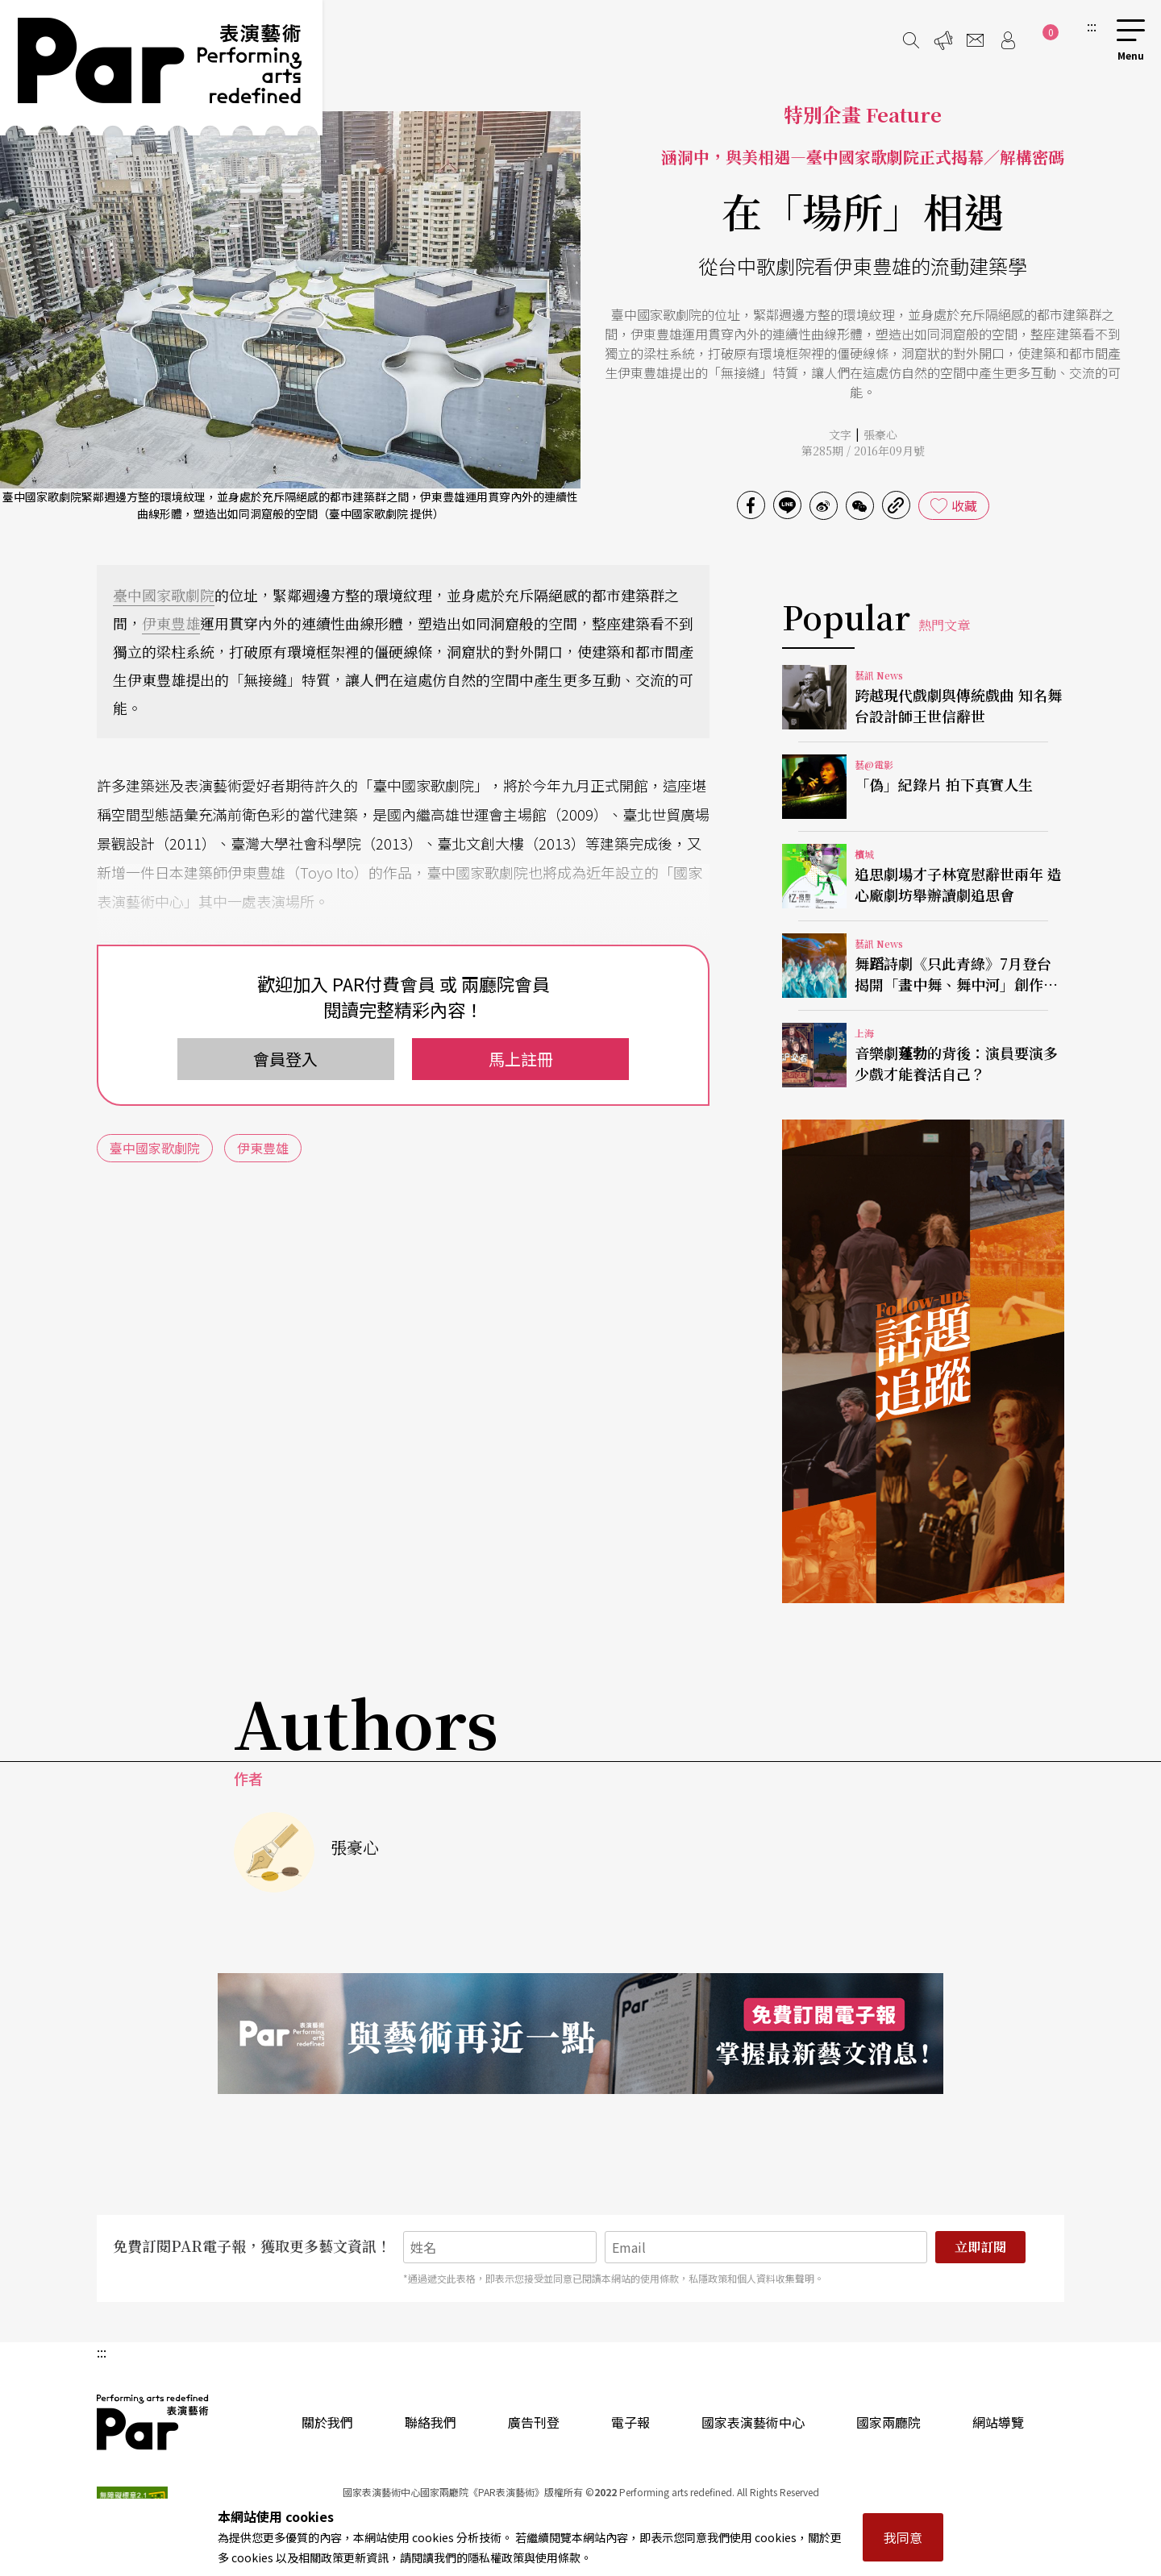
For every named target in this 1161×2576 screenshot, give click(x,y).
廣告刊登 (534, 2422)
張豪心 (880, 434)
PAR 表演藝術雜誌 (153, 2422)
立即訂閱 (980, 2246)
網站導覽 (998, 2422)
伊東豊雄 (171, 623)
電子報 (630, 2422)
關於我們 (327, 2422)
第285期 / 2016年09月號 (863, 450)
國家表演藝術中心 (753, 2422)
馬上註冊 (521, 1058)
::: (1091, 25)
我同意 (903, 2537)
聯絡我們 (430, 2422)
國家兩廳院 (888, 2422)
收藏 (964, 505)
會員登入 (285, 1058)
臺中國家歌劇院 (163, 594)
